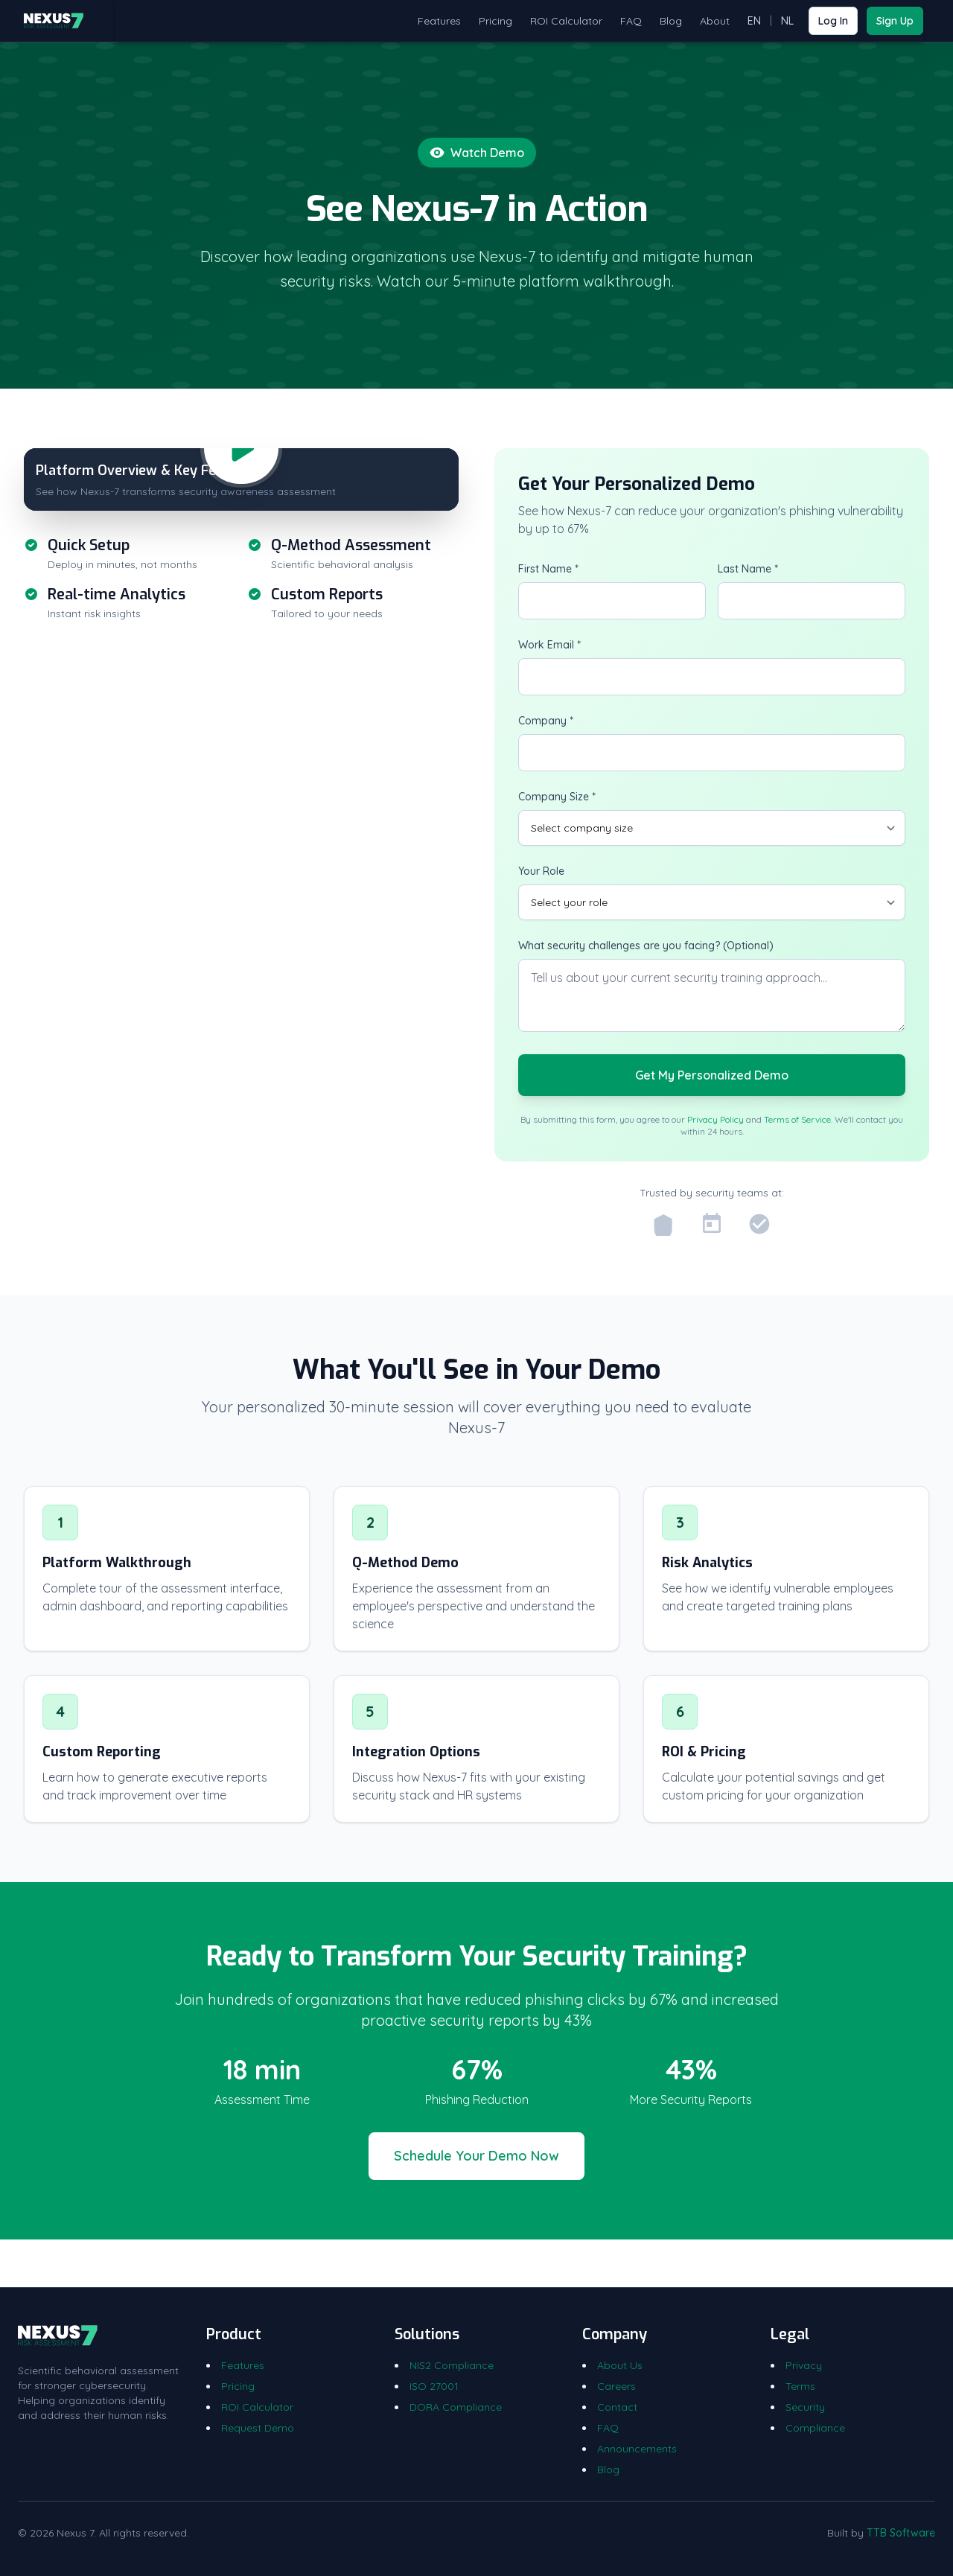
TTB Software (901, 2533)
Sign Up (895, 21)
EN (754, 21)
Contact (617, 2407)
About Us (620, 2365)
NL (787, 21)
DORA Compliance (455, 2407)
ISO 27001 (434, 2386)
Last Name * (748, 569)
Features (439, 21)
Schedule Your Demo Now (476, 2155)
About (715, 21)
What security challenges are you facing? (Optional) (646, 945)
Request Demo (257, 2428)
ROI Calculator (566, 21)
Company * (545, 720)
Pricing (495, 21)
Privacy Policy (715, 1119)
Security (805, 2407)
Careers (616, 2386)
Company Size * (557, 796)
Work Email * (549, 644)
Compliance (815, 2428)
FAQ (631, 21)
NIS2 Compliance (451, 2365)
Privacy (803, 2365)
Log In (833, 21)
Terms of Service (797, 1119)
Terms (800, 2386)
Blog (671, 21)
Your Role (541, 871)
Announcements (637, 2448)
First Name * (548, 569)
